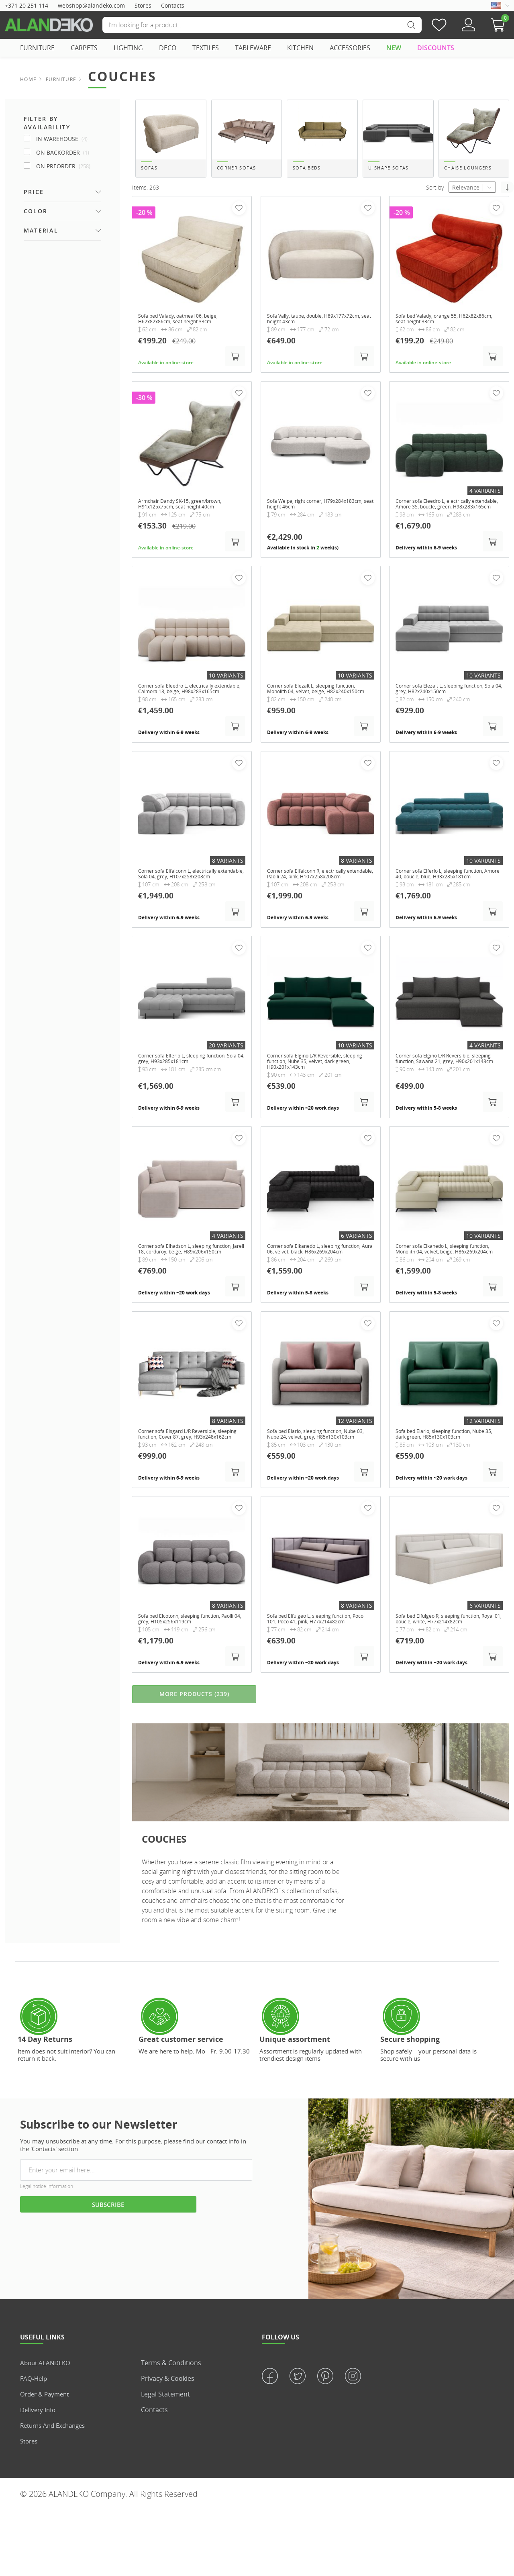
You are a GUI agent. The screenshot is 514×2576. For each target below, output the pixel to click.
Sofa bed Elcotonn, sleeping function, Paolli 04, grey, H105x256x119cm (188, 1676)
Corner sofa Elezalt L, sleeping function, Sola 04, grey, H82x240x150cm (449, 708)
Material (41, 230)
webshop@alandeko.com (91, 5)
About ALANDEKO (46, 2428)
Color (35, 211)
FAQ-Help (34, 2444)
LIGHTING (128, 47)
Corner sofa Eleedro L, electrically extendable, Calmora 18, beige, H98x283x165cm (183, 712)
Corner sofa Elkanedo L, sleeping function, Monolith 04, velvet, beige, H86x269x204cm (443, 1292)
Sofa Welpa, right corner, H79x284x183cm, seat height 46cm (313, 515)
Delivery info (39, 2475)
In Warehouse (62, 139)
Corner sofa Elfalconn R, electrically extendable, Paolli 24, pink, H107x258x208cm (314, 905)
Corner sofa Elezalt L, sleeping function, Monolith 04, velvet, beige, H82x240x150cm (320, 712)
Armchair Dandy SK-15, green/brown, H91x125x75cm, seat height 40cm (188, 515)
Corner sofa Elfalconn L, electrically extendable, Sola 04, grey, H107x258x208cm (185, 905)
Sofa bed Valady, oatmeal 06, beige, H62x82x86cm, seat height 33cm (185, 328)
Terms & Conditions (171, 2428)
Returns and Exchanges (56, 2491)
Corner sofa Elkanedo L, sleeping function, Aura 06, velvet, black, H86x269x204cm (311, 1292)
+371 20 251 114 (26, 5)
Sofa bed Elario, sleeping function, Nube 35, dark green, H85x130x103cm (446, 1483)
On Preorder (63, 166)
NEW (393, 47)
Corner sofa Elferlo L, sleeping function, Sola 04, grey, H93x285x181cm (191, 1095)
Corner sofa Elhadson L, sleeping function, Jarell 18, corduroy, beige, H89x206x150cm (184, 1292)
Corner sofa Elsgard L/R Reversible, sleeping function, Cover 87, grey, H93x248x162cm (185, 1486)
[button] (500, 25)
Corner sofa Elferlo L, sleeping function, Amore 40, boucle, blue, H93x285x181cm (448, 905)
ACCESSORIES (350, 47)
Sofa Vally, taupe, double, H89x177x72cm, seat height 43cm (311, 328)
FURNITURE (37, 47)
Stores (143, 5)
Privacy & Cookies (167, 2444)
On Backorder (62, 152)
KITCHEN (300, 47)
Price (34, 192)
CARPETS (84, 47)
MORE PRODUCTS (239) (194, 1759)
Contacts (172, 5)
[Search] (261, 25)
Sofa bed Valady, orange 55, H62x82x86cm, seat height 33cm (438, 328)
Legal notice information (46, 2252)
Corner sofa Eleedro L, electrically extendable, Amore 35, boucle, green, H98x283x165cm (445, 518)
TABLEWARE (253, 47)
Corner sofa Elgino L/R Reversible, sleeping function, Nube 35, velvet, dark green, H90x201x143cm (320, 1099)
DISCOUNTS (435, 47)
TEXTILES (205, 47)
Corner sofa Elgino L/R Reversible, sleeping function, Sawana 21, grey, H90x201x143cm (443, 1099)
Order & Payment (46, 2460)
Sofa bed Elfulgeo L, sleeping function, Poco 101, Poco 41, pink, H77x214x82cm (319, 1676)
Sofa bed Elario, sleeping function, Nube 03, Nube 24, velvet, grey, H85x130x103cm (313, 1486)
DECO (167, 47)
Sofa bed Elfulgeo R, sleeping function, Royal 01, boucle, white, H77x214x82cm (448, 1676)
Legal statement (165, 2460)
